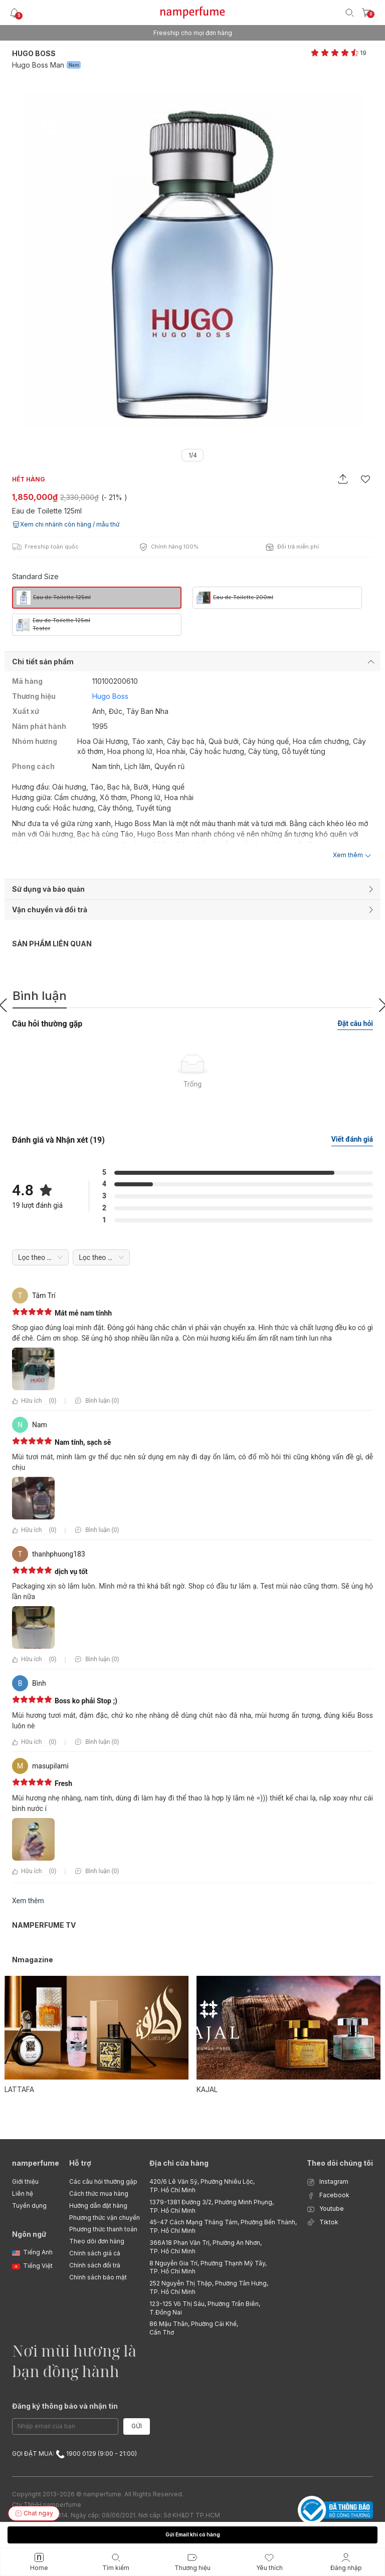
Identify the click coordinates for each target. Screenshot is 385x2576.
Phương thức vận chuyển (104, 2217)
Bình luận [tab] (40, 995)
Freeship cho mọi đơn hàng (192, 33)
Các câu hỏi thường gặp (103, 2181)
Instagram (327, 2182)
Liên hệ (22, 2193)
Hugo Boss (34, 53)
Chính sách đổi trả (94, 2265)
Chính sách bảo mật (98, 2277)
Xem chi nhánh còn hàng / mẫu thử (65, 525)
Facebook (328, 2195)
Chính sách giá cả (94, 2253)
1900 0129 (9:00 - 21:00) (96, 2453)
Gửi (136, 2426)
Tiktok (322, 2222)
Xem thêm (28, 1901)
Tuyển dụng (29, 2205)
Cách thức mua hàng (98, 2193)
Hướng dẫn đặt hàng (98, 2205)
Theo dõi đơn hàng (96, 2241)
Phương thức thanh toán (103, 2229)
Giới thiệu (25, 2181)
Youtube (325, 2209)
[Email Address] (65, 2426)
